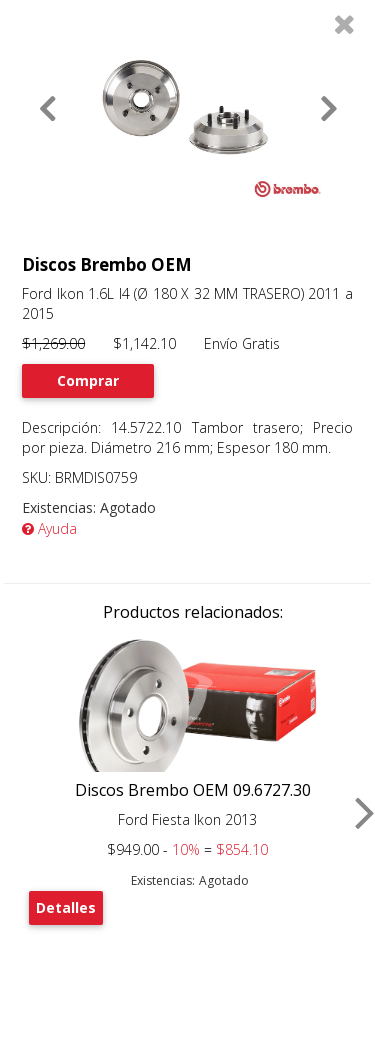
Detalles (66, 907)
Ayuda (49, 528)
